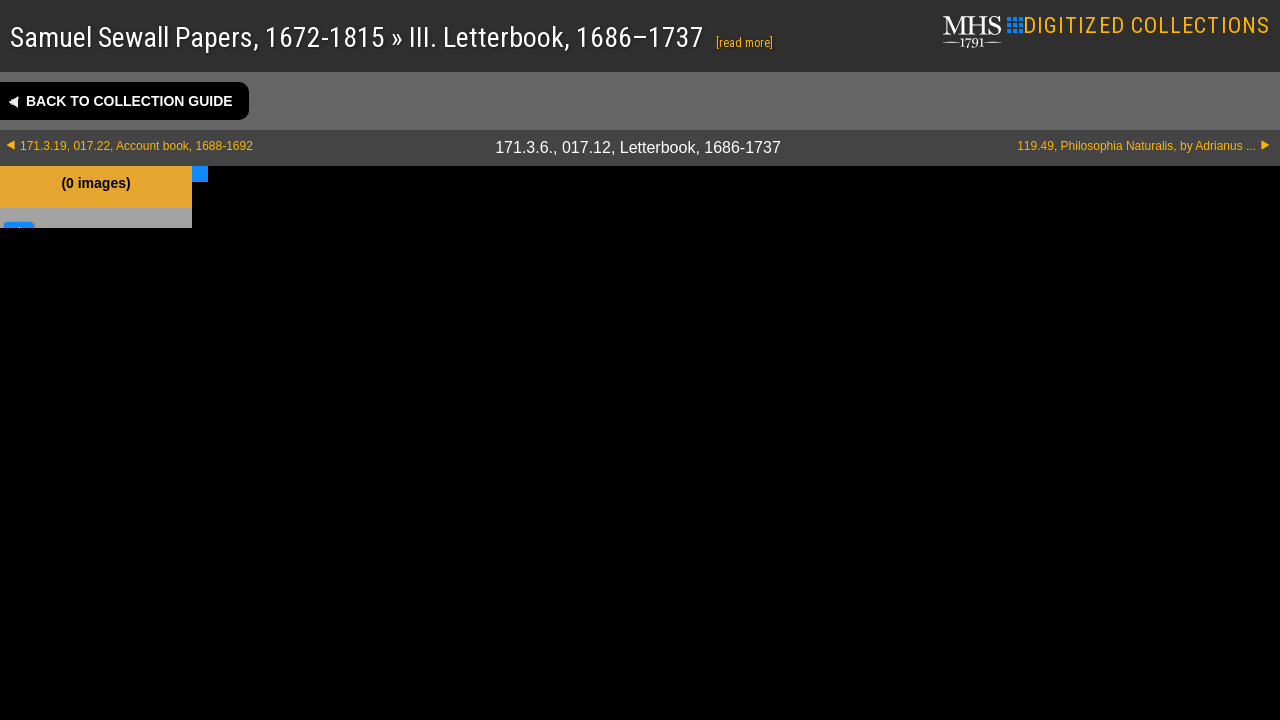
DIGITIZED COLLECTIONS (1138, 25)
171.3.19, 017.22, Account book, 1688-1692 (136, 146)
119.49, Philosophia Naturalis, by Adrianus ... (1136, 146)
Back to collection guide (129, 101)
